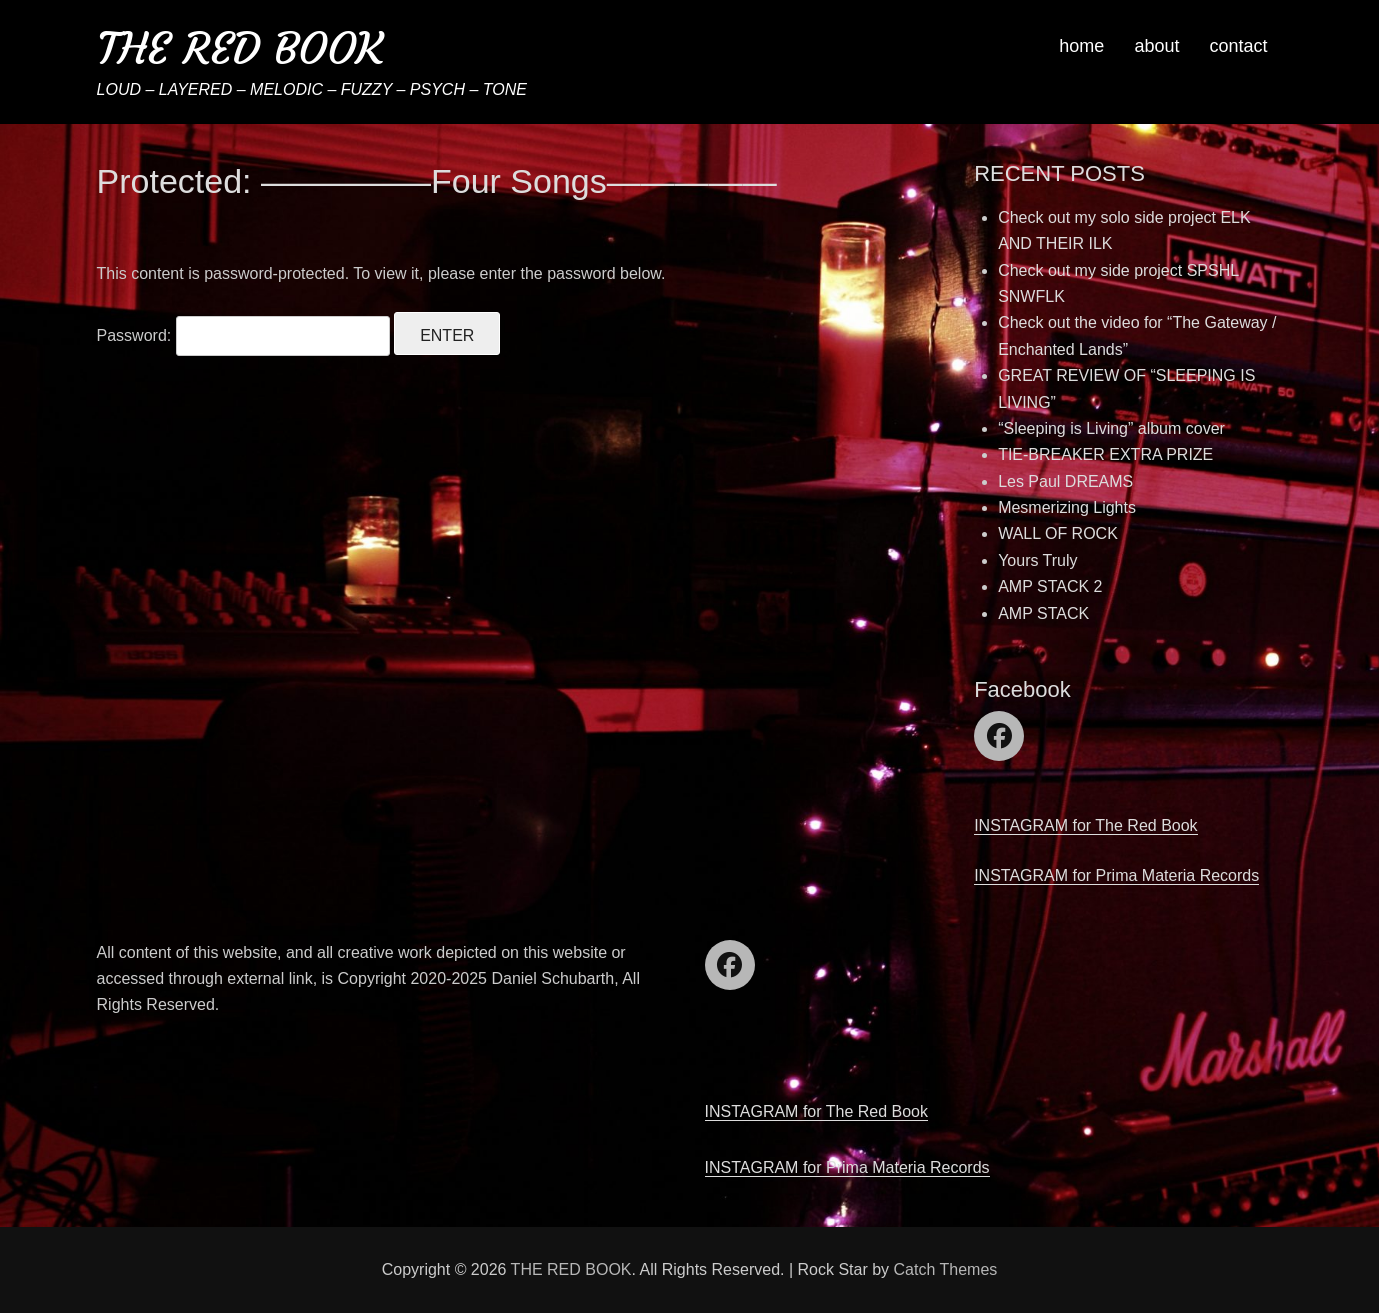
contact (1238, 46)
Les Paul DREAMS (1065, 481)
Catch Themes (946, 1269)
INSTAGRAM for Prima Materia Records (1116, 875)
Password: (243, 335)
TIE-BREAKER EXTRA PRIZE (1105, 454)
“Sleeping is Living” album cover (1111, 428)
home (1081, 46)
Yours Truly (1037, 560)
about (1156, 46)
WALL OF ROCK (1058, 533)
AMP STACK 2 (1050, 586)
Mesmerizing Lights (1067, 507)
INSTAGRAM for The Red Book (1085, 825)
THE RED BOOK (240, 48)
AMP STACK (1043, 613)
